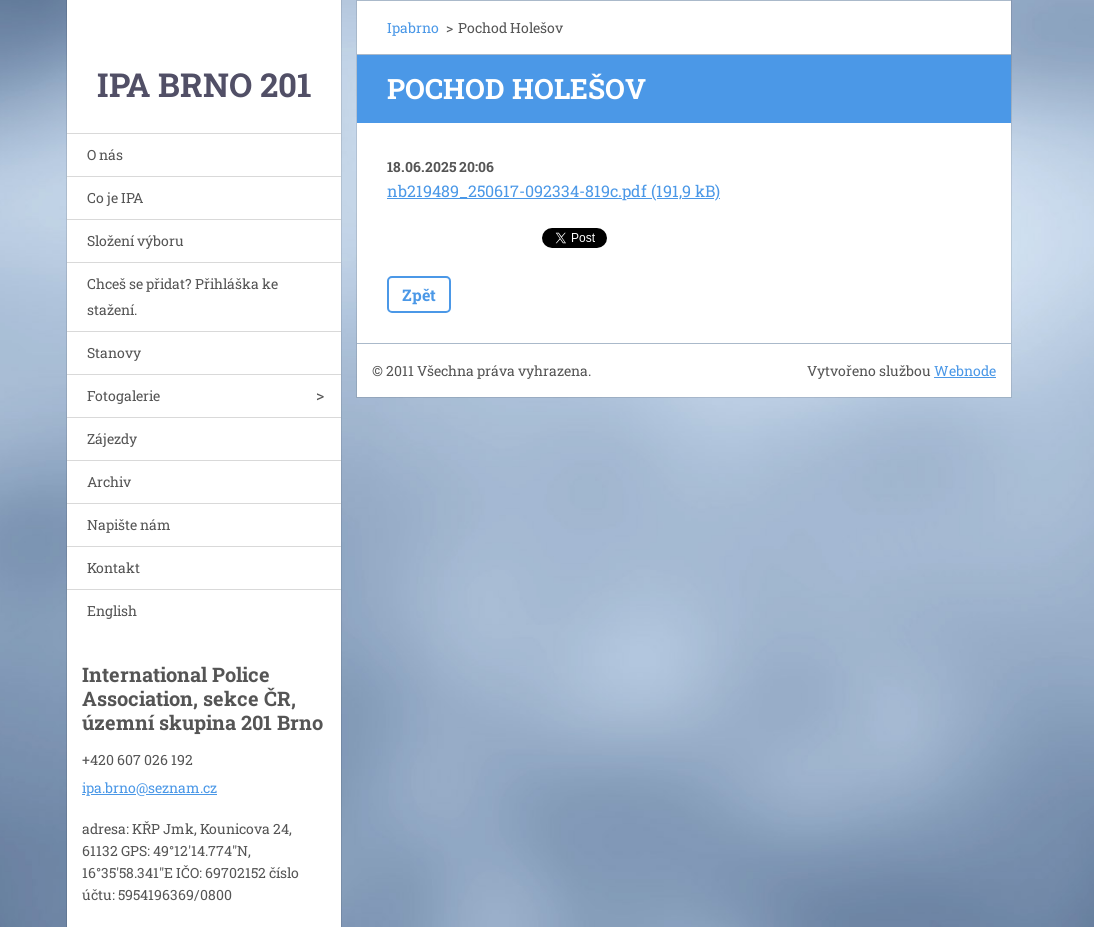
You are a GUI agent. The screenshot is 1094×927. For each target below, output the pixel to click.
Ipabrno (413, 27)
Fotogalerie (123, 395)
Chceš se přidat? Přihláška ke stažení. (182, 296)
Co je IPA (115, 197)
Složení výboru (135, 240)
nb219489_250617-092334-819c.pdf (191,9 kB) (553, 190)
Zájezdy (112, 438)
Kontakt (113, 567)
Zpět (419, 294)
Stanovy (114, 352)
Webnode (965, 370)
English (112, 610)
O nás (105, 154)
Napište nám (129, 524)
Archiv (109, 481)
